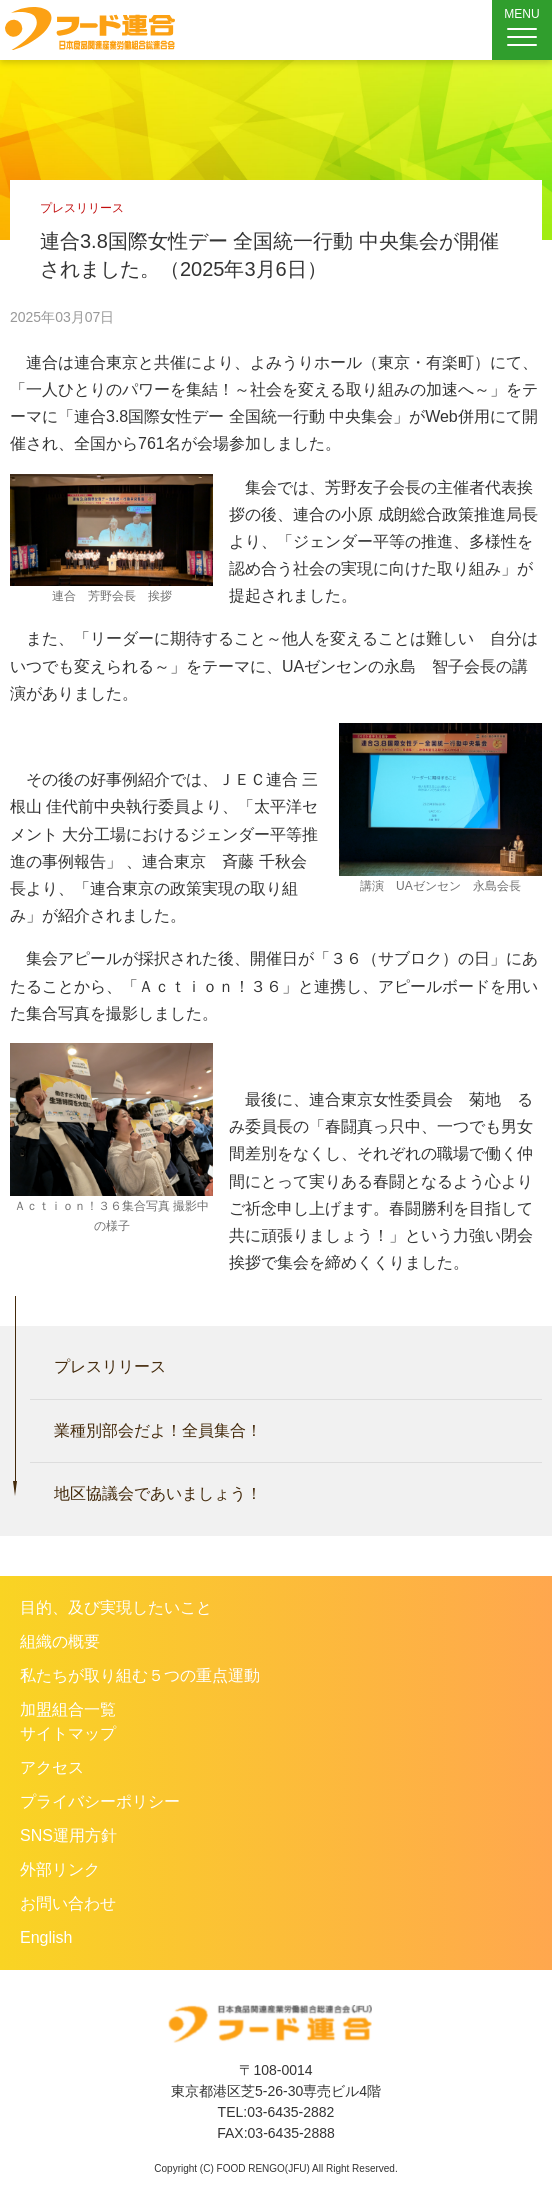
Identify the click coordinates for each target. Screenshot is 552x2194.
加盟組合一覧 (68, 1709)
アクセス (52, 1767)
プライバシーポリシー (100, 1801)
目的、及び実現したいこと (116, 1607)
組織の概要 (60, 1641)
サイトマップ (68, 1733)
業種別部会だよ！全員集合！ (158, 1430)
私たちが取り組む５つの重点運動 (140, 1675)
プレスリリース (110, 1366)
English (46, 1937)
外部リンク (60, 1869)
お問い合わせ (68, 1903)
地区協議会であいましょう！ (158, 1493)
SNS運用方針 (68, 1835)
